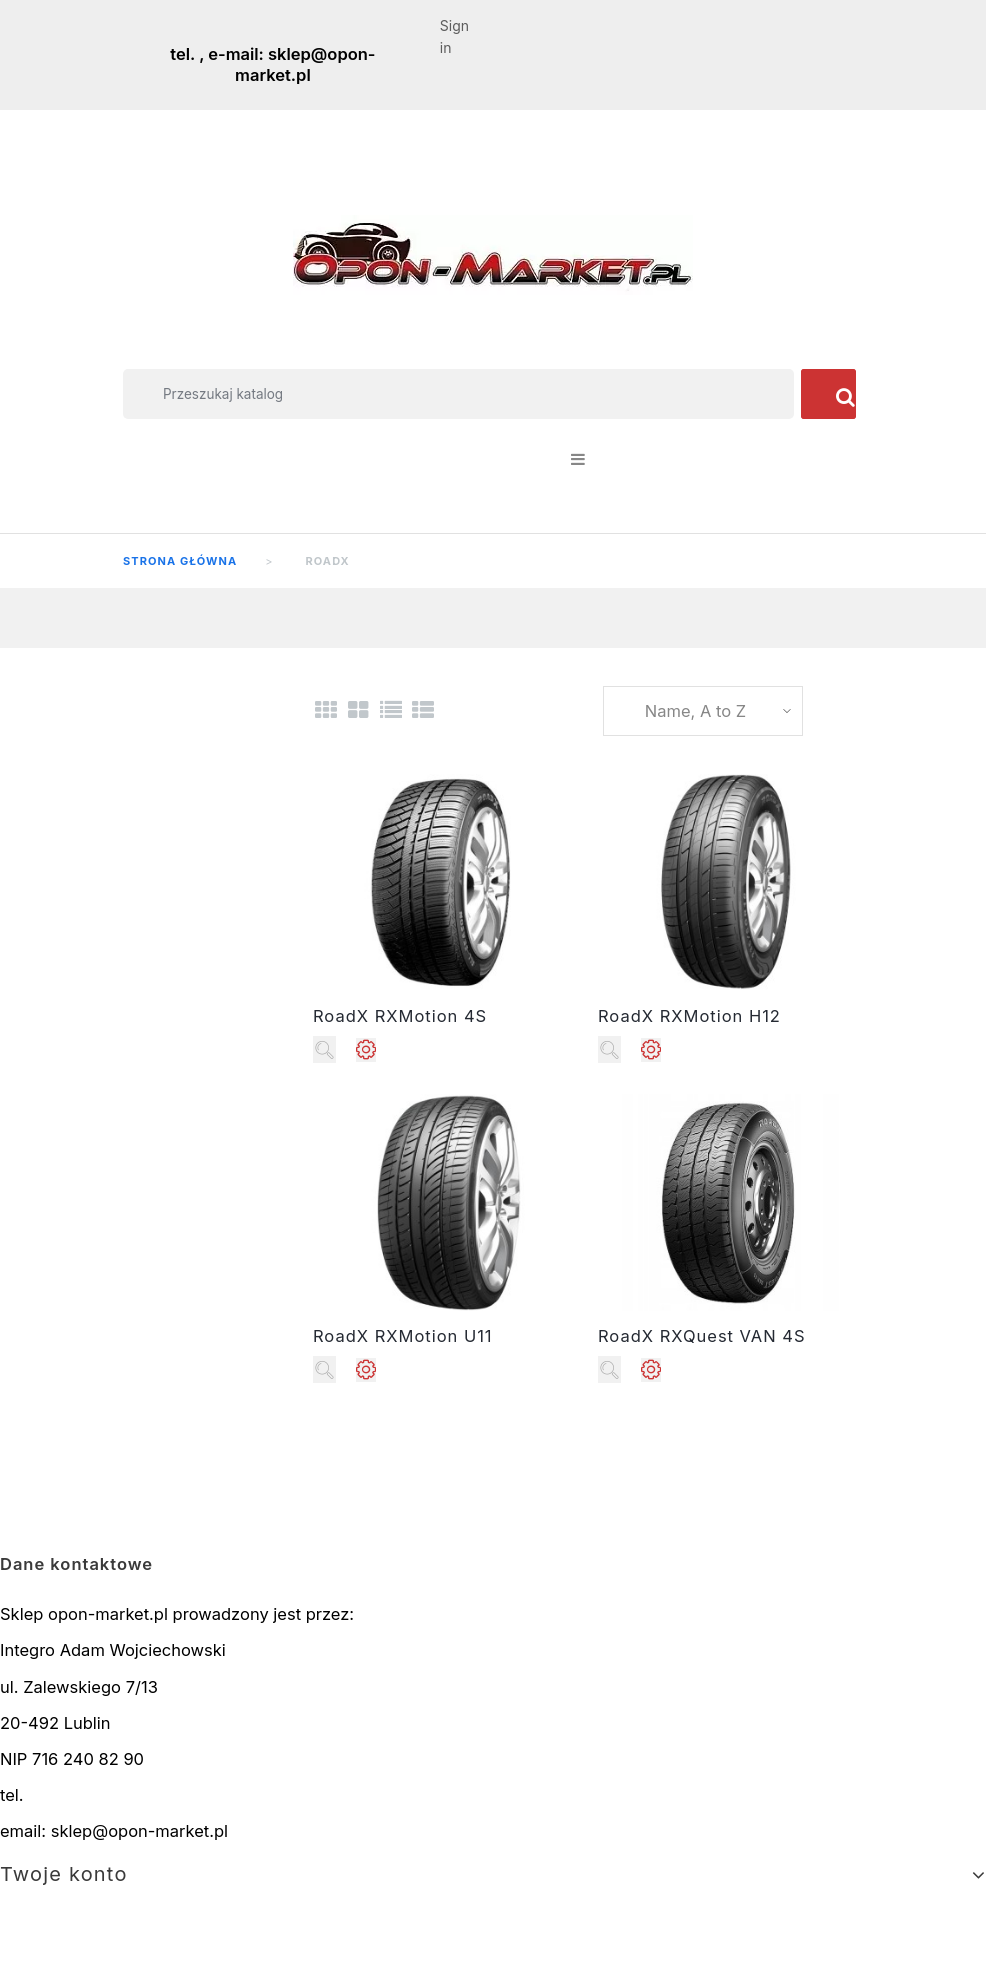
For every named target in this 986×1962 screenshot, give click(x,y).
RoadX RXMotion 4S (400, 1016)
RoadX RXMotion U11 (403, 1336)
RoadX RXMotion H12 (689, 1016)
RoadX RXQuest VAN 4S (702, 1336)
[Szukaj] (458, 394)
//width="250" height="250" (445, 882)
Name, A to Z (695, 711)
